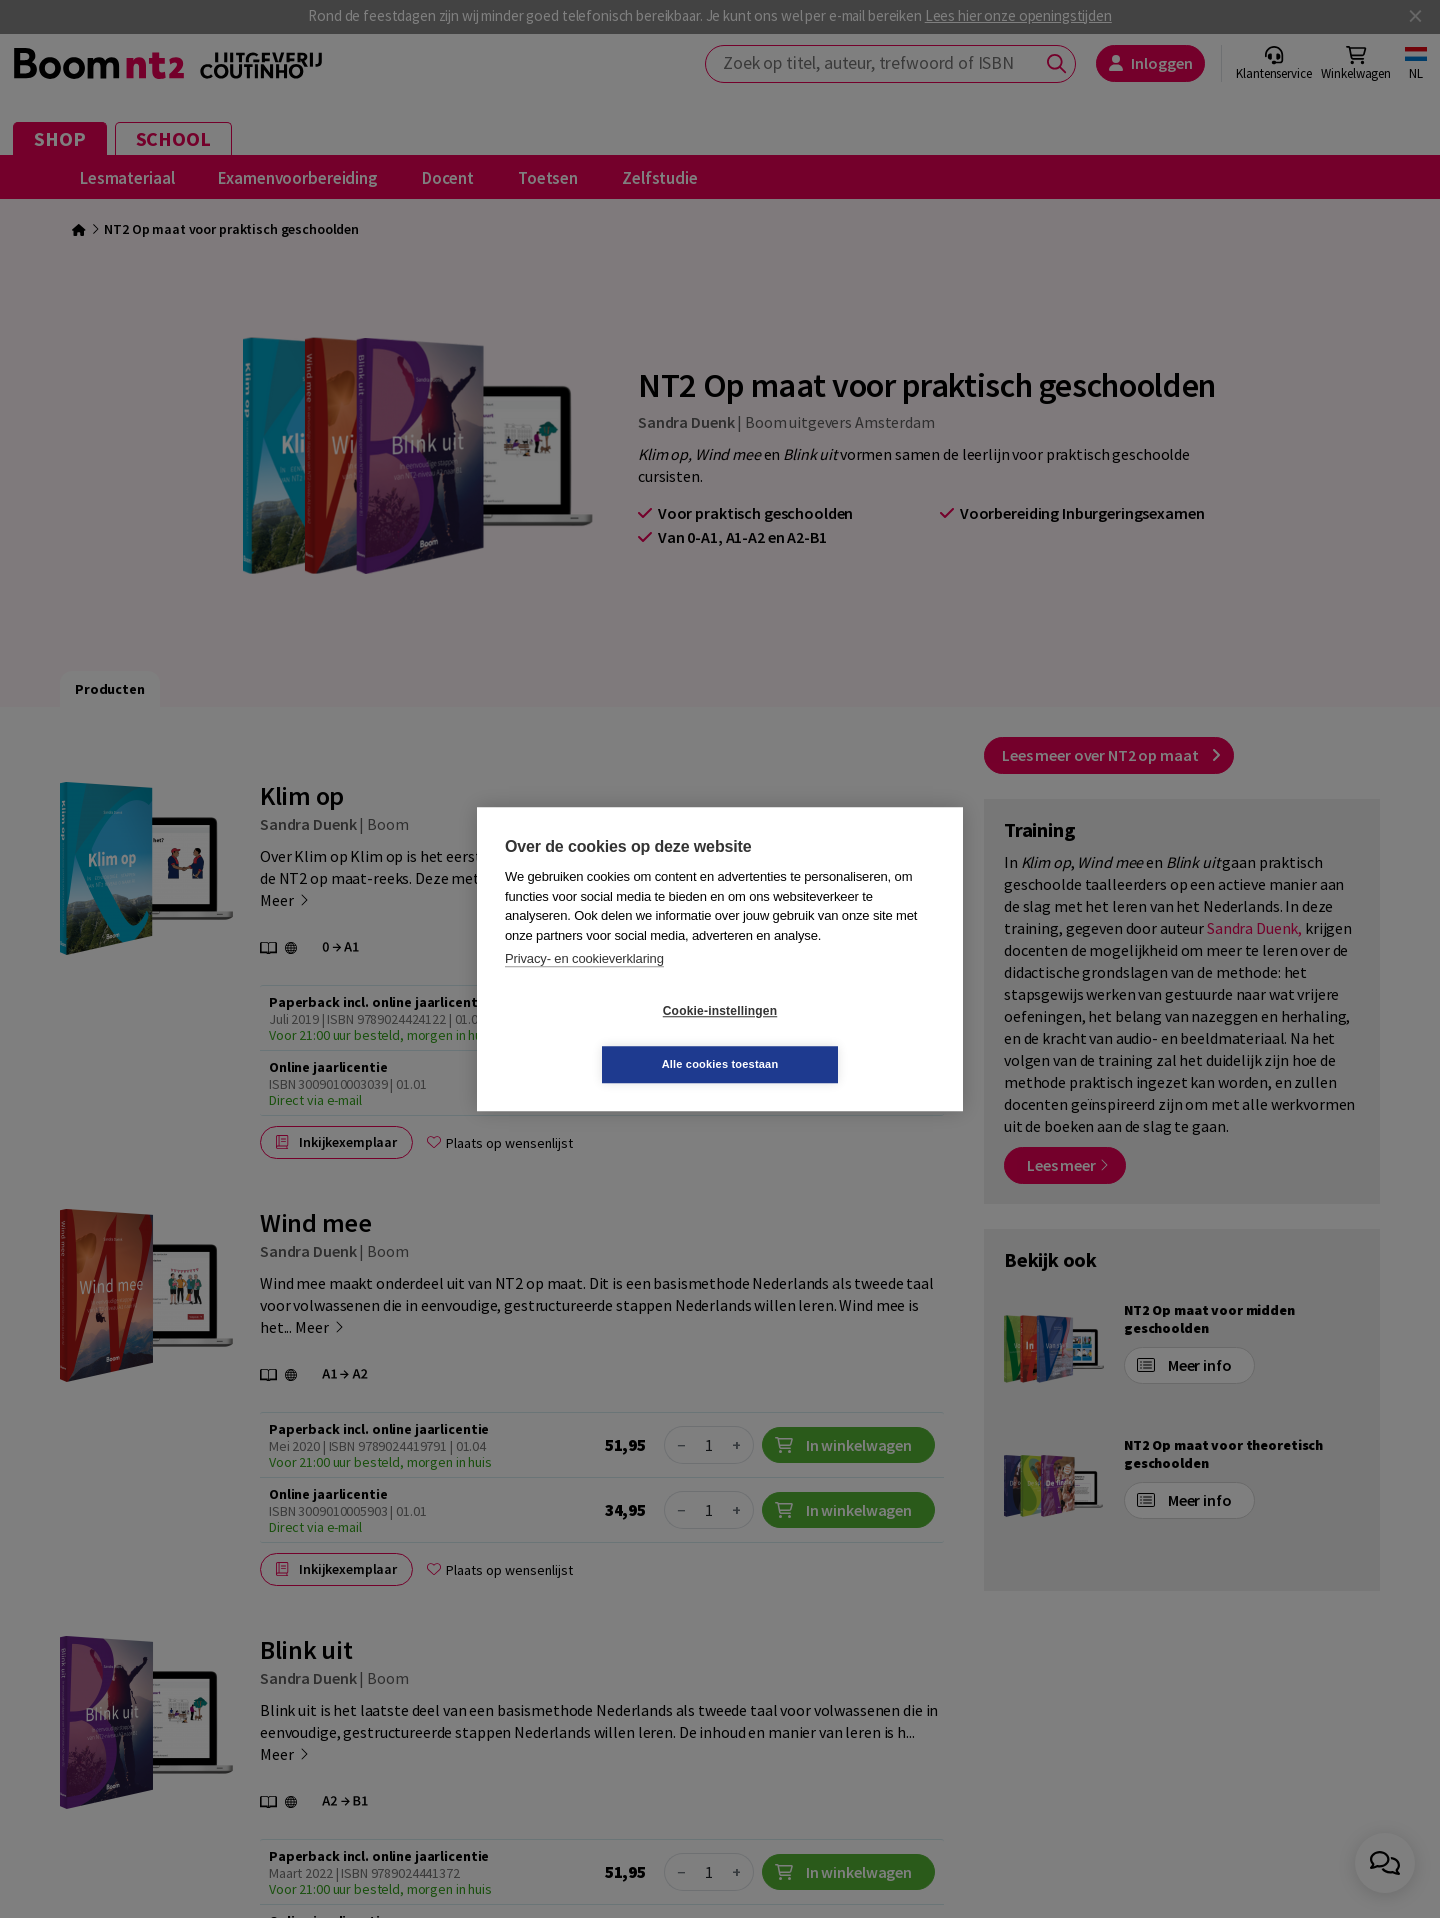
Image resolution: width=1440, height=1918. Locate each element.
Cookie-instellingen (601, 1038)
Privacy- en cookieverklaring (584, 985)
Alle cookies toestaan (839, 1037)
